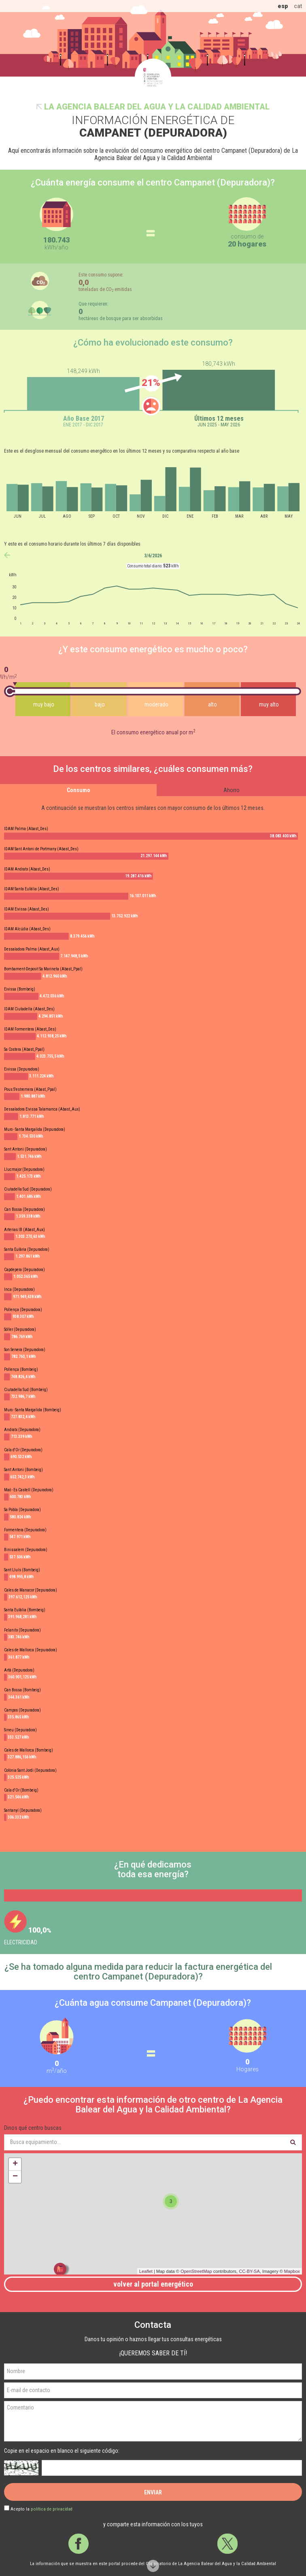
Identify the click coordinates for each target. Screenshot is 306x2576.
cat (298, 6)
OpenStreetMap (196, 2271)
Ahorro (231, 790)
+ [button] (15, 2164)
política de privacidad (51, 2509)
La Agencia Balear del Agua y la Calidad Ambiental (157, 106)
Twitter (227, 2544)
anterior (7, 555)
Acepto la (41, 2509)
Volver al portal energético (153, 2284)
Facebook (78, 2544)
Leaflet (146, 2271)
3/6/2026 (153, 556)
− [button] (15, 2177)
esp (283, 6)
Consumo (78, 790)
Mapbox (292, 2271)
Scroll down (153, 2566)
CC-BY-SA (249, 2271)
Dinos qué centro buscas (33, 2128)
